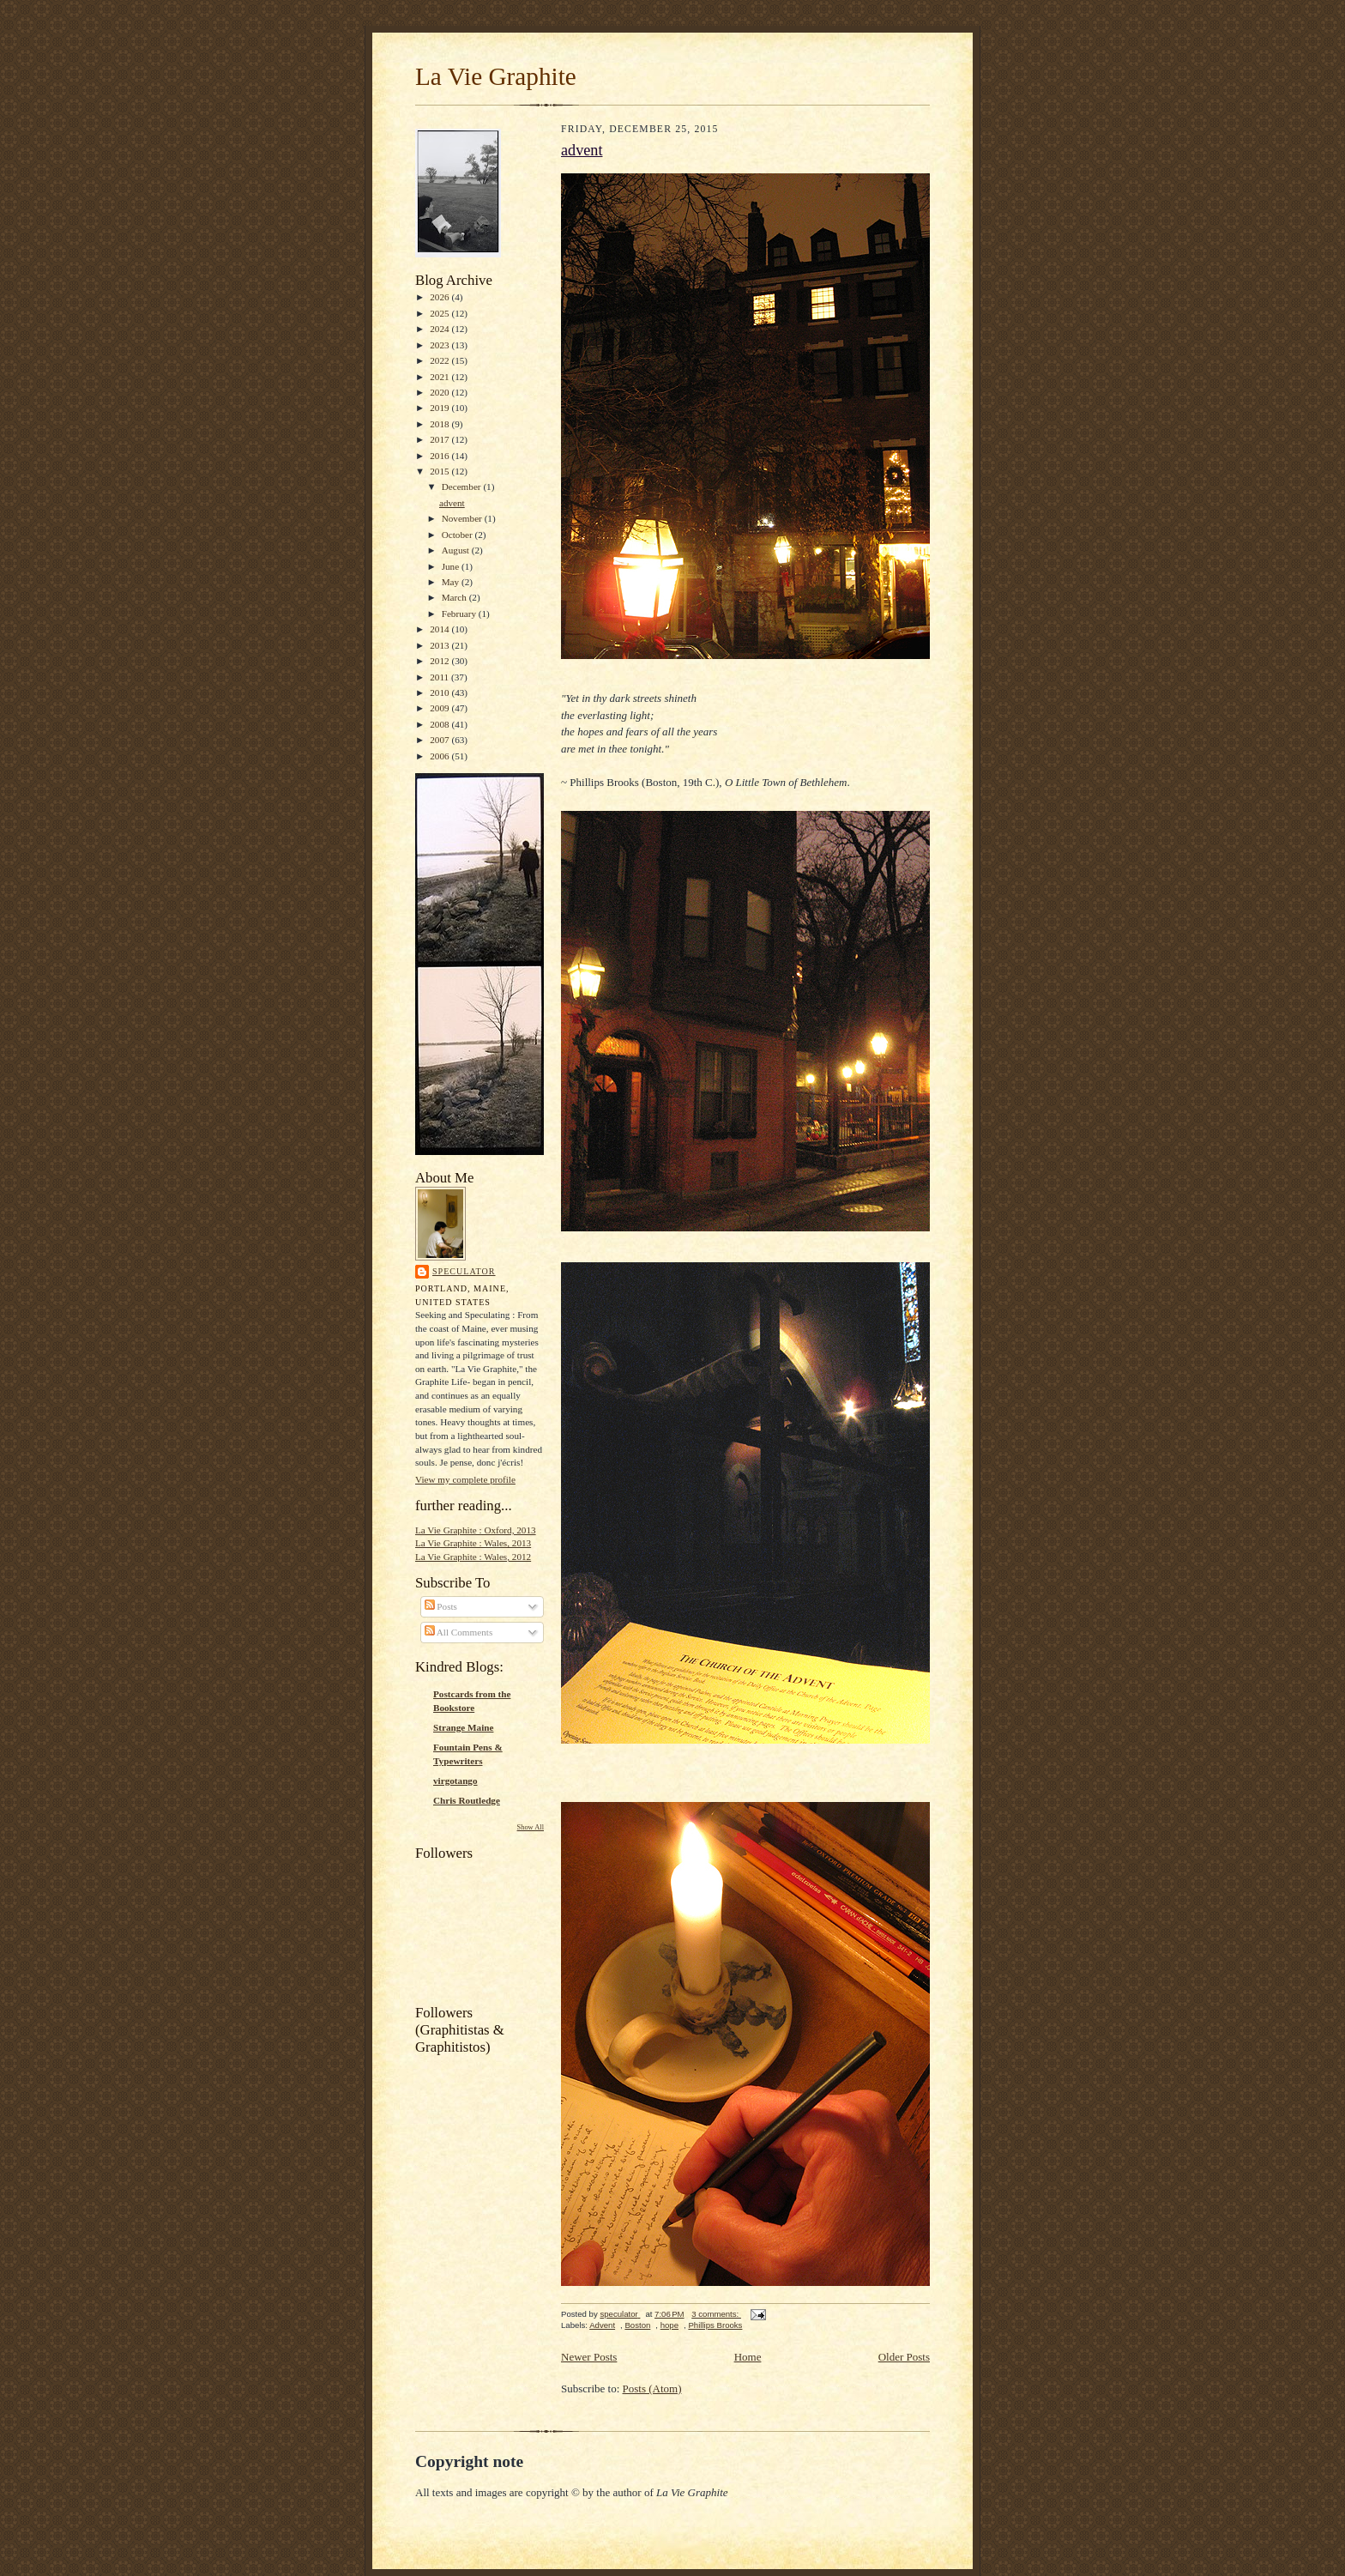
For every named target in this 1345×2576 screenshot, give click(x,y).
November (463, 518)
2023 (440, 345)
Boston (637, 2325)
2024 (440, 329)
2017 (440, 439)
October (458, 534)
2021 (440, 377)
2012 (440, 661)
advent (452, 503)
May (451, 582)
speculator (464, 1271)
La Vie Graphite (495, 76)
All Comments (459, 1632)
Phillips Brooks (715, 2325)
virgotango (455, 1780)
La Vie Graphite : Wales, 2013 (473, 1543)
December (463, 486)
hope (669, 2325)
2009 (440, 708)
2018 (440, 424)
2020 (440, 392)
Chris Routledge (466, 1800)
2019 (440, 407)
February (460, 613)
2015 (440, 471)
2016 (440, 455)
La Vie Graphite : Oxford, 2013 (475, 1530)
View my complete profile (465, 1479)
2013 (440, 645)
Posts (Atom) (652, 2388)
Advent (602, 2325)
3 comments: (716, 2314)
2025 (440, 313)
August (457, 550)
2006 (440, 756)
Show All (530, 1827)
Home (748, 2356)
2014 (440, 629)
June (451, 566)
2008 (440, 724)
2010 (440, 692)
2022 (440, 360)
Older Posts (904, 2356)
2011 (440, 677)
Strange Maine (463, 1727)
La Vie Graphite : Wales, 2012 (473, 1556)
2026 (440, 297)
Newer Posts (589, 2356)
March (455, 597)
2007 (440, 740)
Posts (441, 1606)
